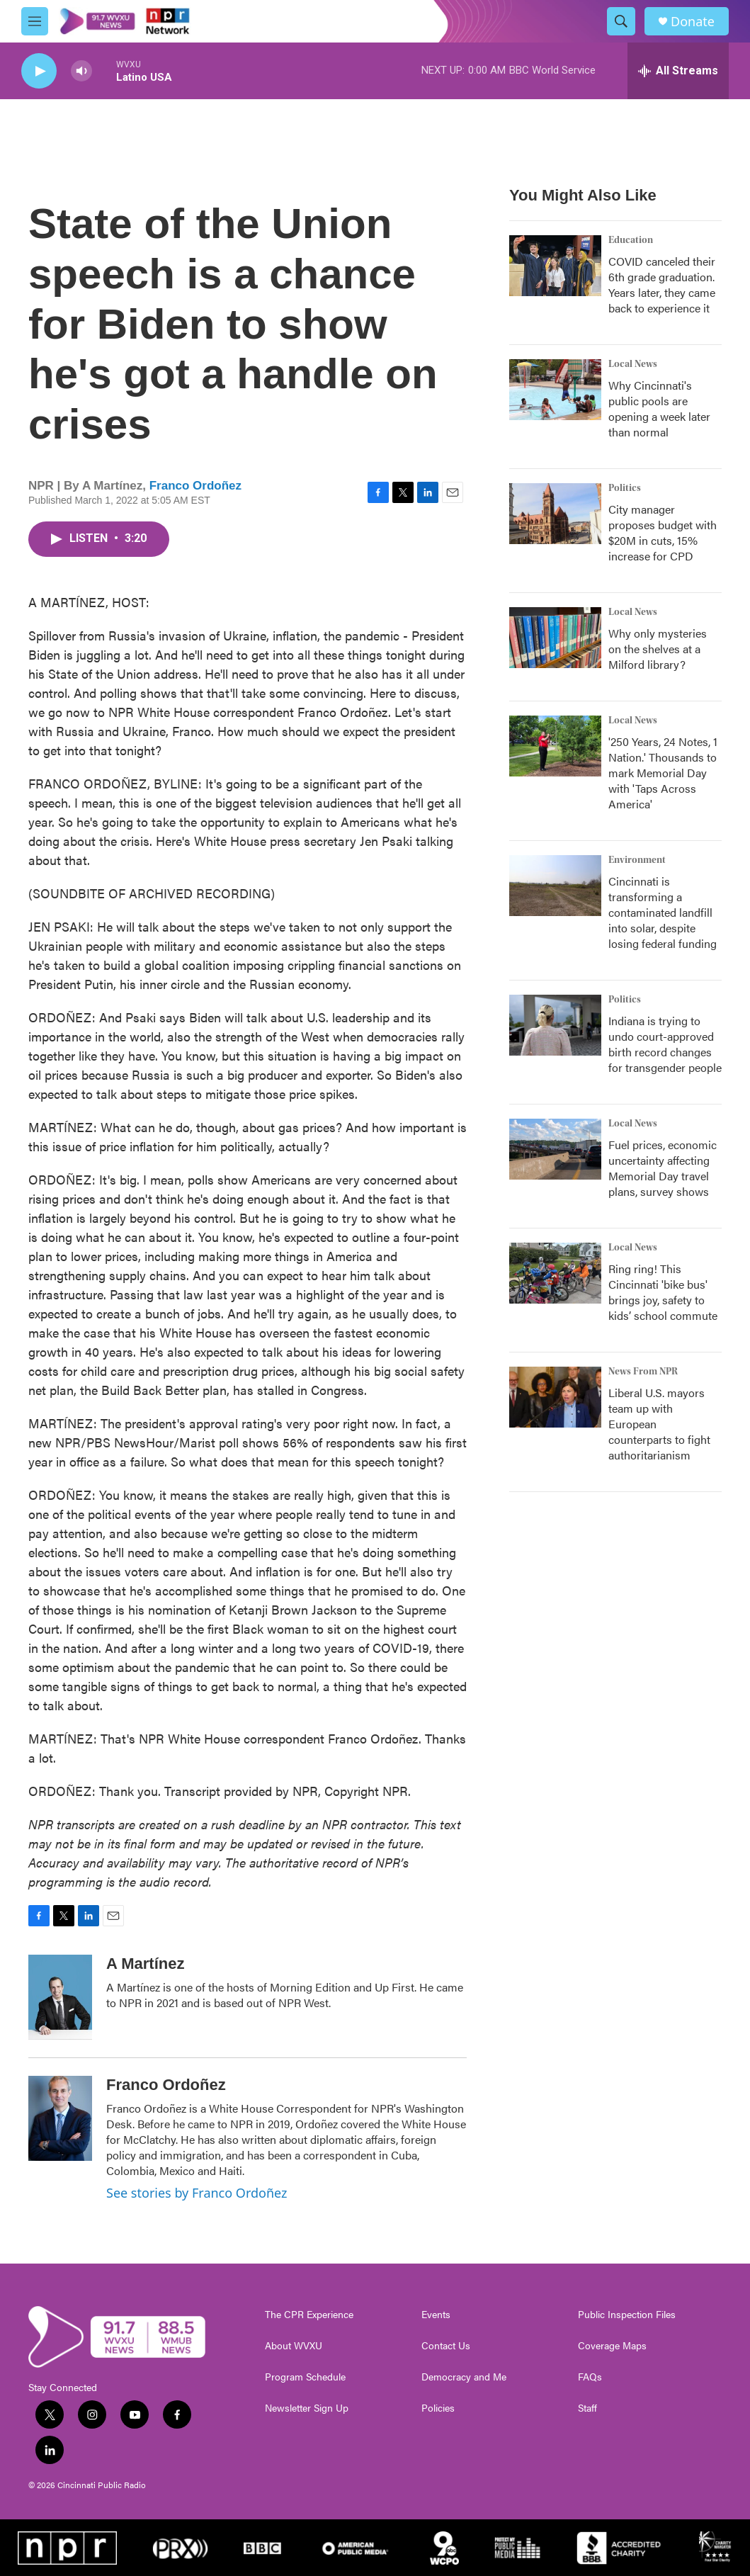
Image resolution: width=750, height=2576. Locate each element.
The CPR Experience (309, 2314)
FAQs (590, 2377)
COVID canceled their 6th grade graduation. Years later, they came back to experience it (661, 284)
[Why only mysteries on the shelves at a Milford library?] (555, 637)
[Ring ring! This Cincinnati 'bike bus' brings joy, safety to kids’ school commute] (555, 1273)
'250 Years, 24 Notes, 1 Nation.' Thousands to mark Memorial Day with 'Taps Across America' (662, 772)
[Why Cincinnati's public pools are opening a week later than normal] (555, 389)
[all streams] (678, 71)
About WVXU (293, 2345)
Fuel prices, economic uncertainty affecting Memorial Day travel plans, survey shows (662, 1167)
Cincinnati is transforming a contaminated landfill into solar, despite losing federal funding (662, 912)
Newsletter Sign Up (306, 2408)
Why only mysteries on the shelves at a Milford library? (657, 648)
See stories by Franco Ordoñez (196, 2192)
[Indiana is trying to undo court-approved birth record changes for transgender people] (555, 1025)
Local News (632, 364)
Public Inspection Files (627, 2314)
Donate (693, 21)
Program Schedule (305, 2377)
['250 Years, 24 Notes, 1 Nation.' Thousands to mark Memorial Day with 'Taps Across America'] (555, 746)
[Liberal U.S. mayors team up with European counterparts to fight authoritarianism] (555, 1397)
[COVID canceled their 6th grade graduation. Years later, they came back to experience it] (555, 265)
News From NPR (643, 1371)
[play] (39, 71)
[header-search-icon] (621, 21)
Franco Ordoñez (195, 485)
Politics (624, 488)
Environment (637, 860)
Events (435, 2314)
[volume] (81, 71)
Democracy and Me (463, 2377)
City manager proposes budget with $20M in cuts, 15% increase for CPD (662, 532)
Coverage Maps (612, 2345)
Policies (438, 2408)
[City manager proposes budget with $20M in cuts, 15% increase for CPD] (555, 513)
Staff (587, 2408)
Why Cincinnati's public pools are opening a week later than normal (659, 408)
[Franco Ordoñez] (60, 2118)
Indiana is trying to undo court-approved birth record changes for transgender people (665, 1043)
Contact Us (445, 2345)
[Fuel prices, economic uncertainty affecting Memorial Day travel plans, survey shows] (555, 1149)
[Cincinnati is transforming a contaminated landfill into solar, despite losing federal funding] (555, 885)
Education (630, 240)
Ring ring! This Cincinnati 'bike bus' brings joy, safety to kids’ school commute (662, 1291)
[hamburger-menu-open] (34, 21)
